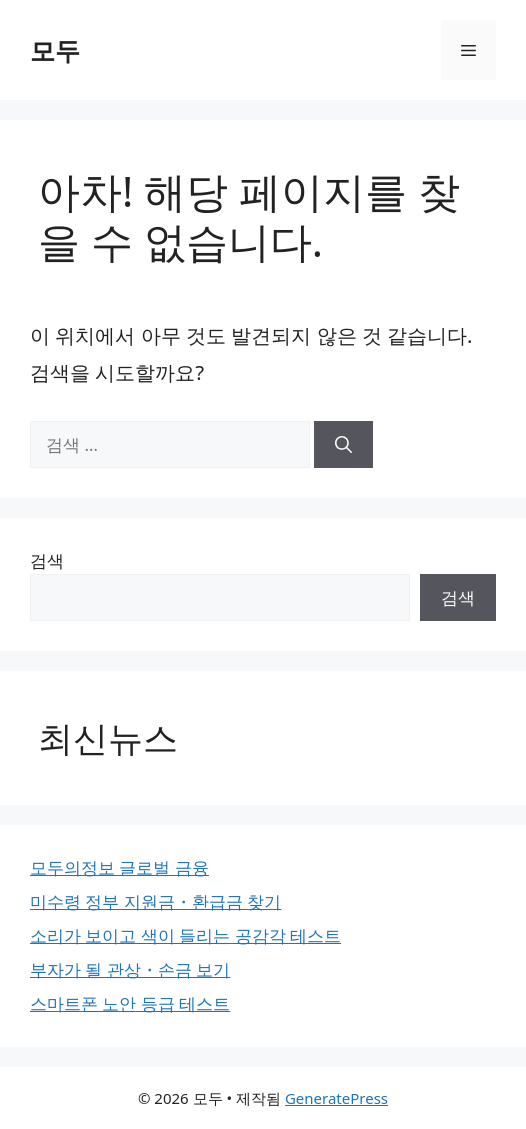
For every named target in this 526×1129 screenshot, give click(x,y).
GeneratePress (336, 1098)
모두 (55, 50)
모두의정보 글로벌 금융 (119, 867)
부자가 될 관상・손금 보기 (130, 969)
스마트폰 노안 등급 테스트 (130, 1003)
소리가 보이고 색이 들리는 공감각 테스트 (185, 935)
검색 (47, 560)
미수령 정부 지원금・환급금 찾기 (155, 901)
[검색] (343, 445)
